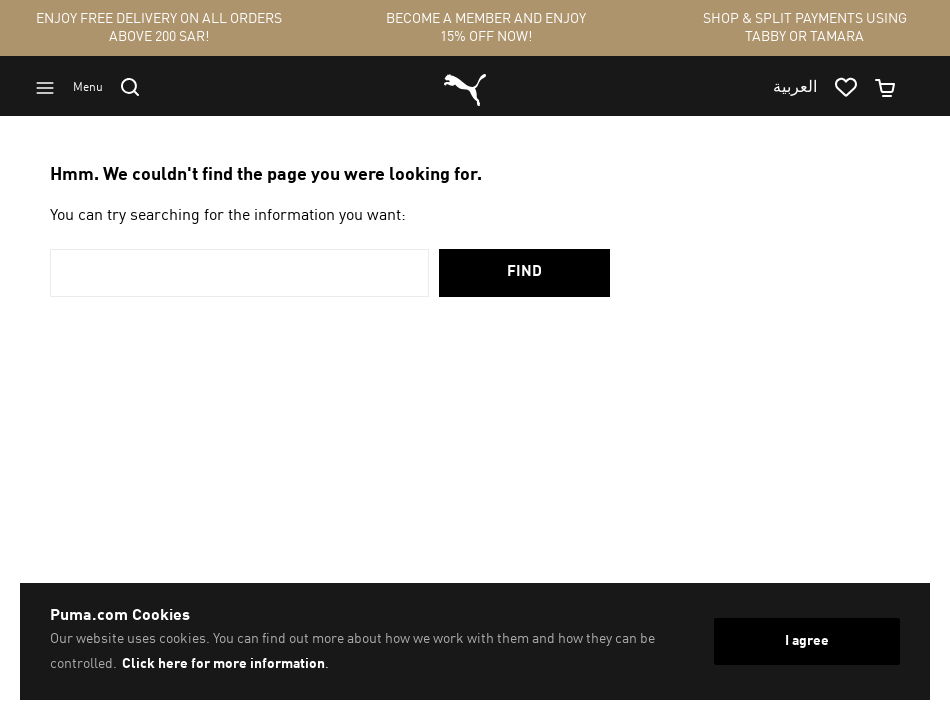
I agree (807, 641)
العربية (795, 88)
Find (524, 272)
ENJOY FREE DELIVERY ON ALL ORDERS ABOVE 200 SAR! (159, 28)
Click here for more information (223, 664)
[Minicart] (894, 88)
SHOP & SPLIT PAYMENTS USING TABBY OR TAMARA (805, 28)
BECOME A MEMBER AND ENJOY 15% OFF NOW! (486, 28)
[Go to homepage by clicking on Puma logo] (465, 88)
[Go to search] (139, 87)
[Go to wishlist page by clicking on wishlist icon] (854, 88)
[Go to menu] (78, 88)
